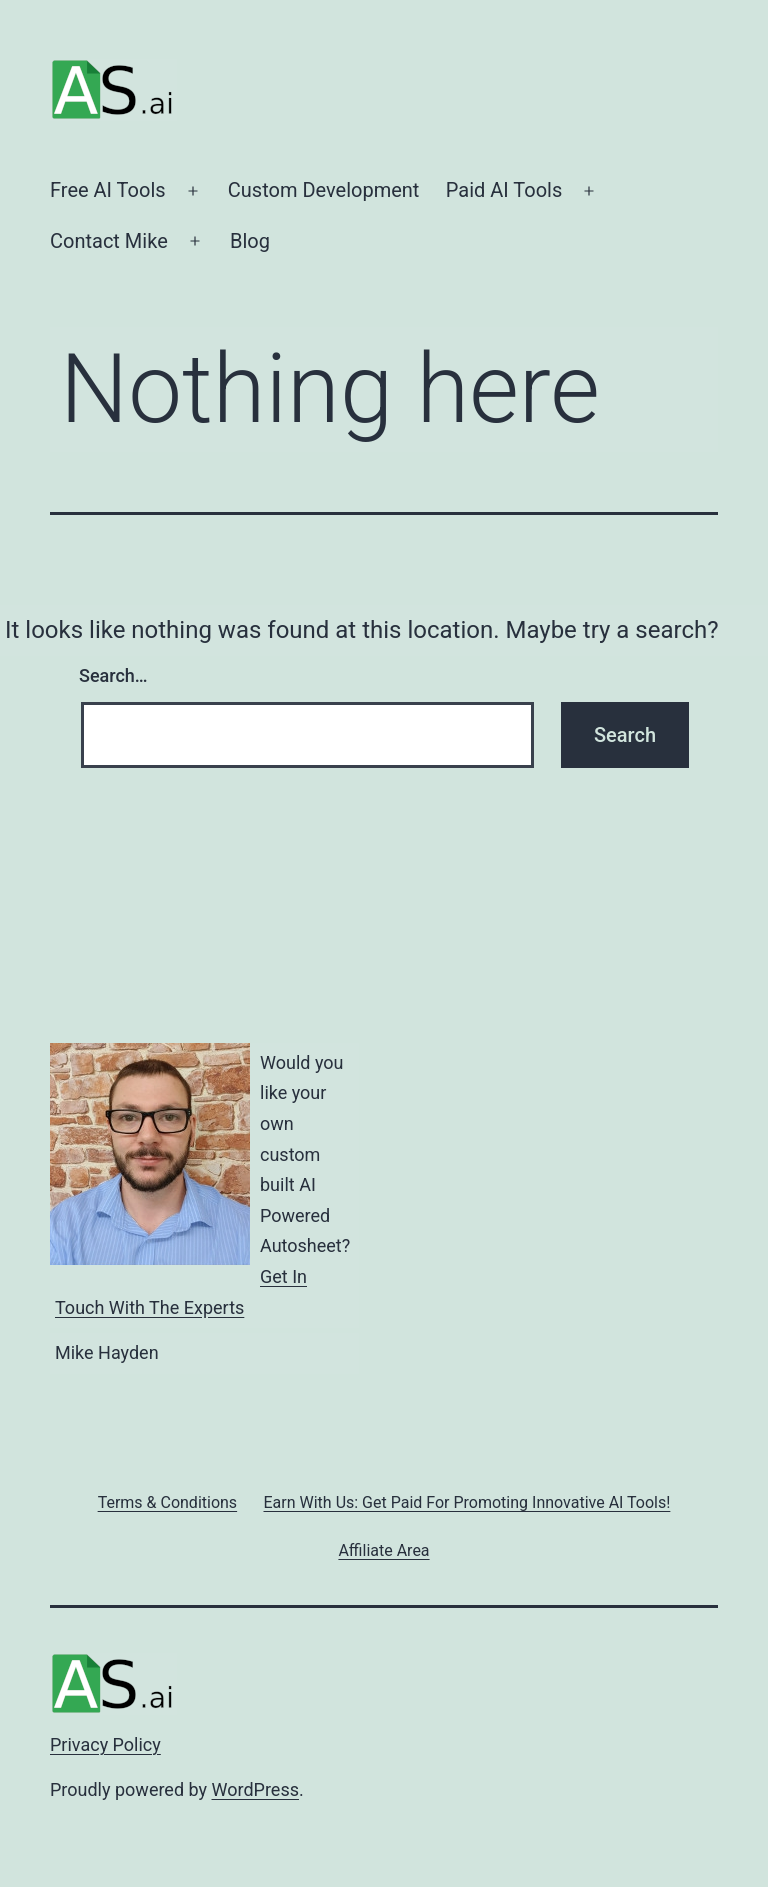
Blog (250, 241)
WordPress (255, 1789)
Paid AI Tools (504, 190)
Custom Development (324, 190)
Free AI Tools (108, 190)
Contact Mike (109, 241)
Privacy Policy (105, 1744)
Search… (113, 675)
